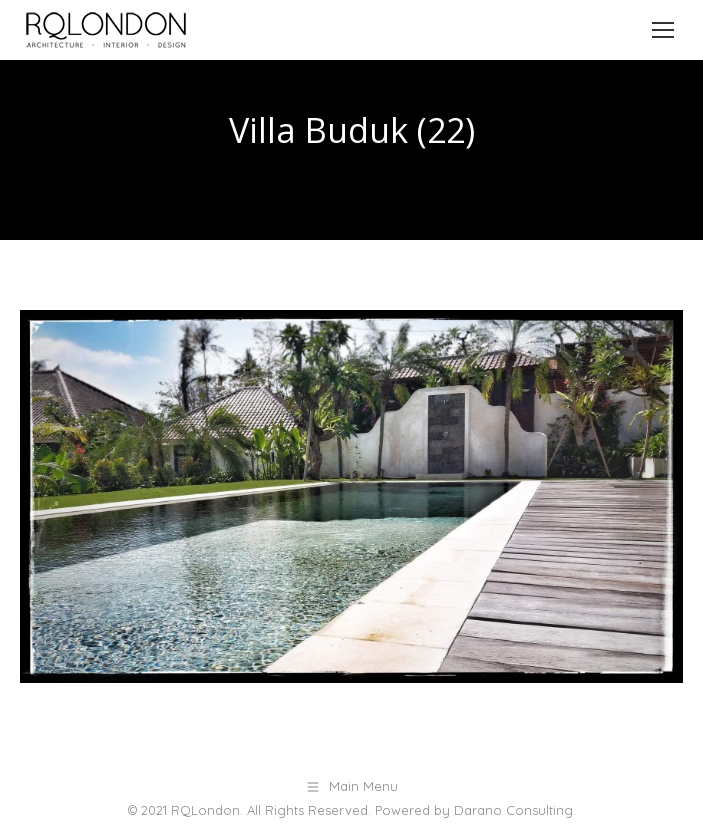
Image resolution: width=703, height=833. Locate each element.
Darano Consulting (513, 810)
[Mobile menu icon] (663, 30)
